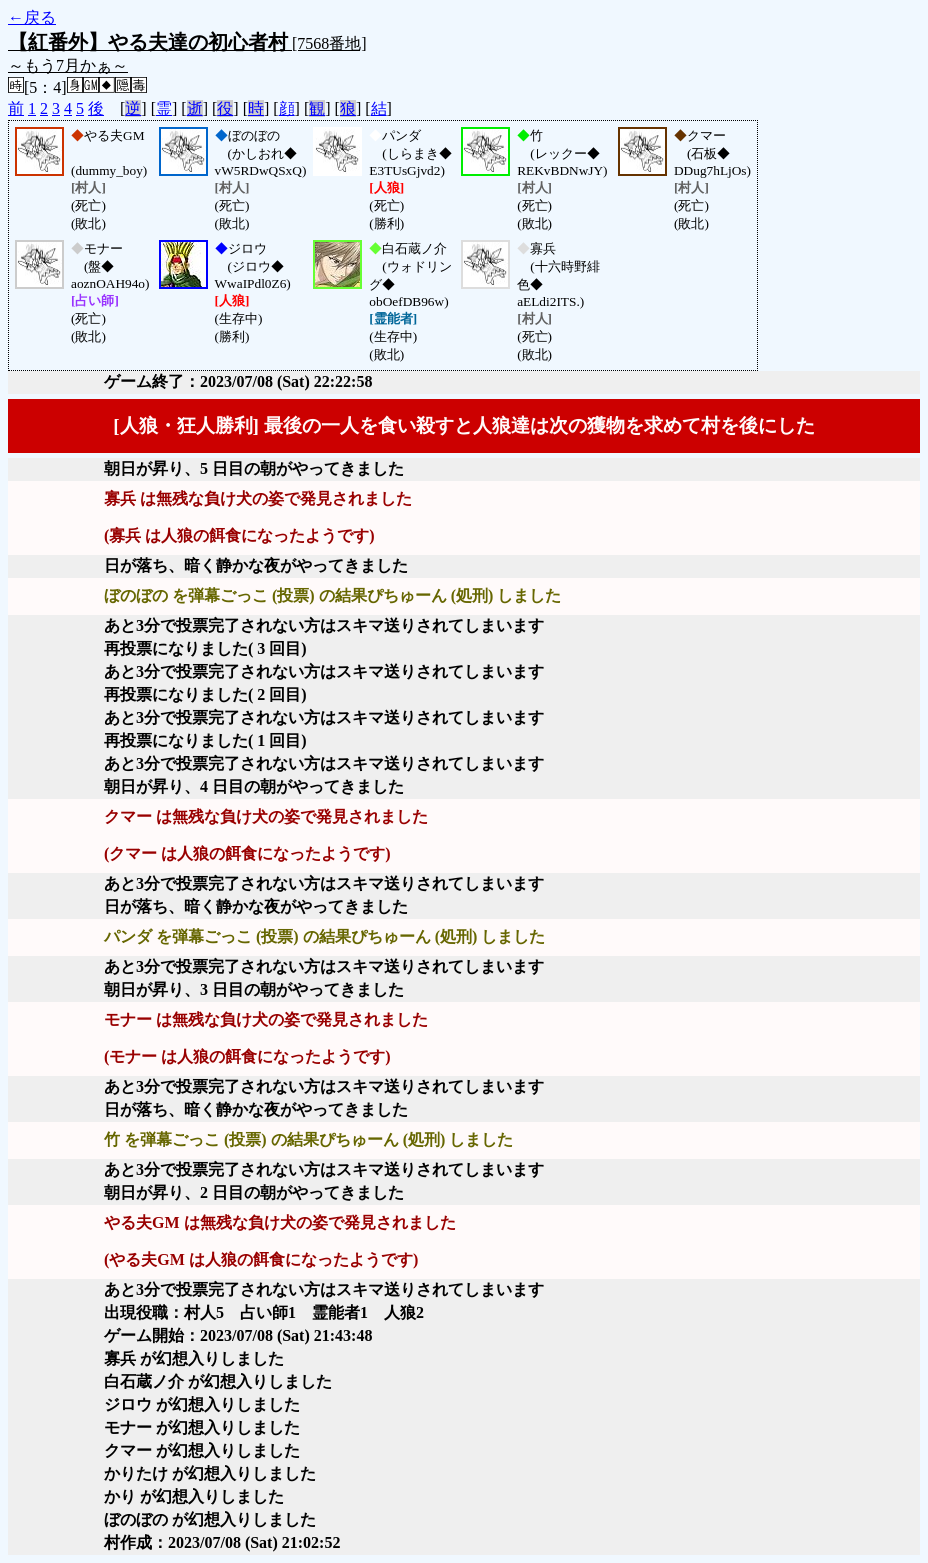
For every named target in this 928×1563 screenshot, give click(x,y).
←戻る (32, 17)
